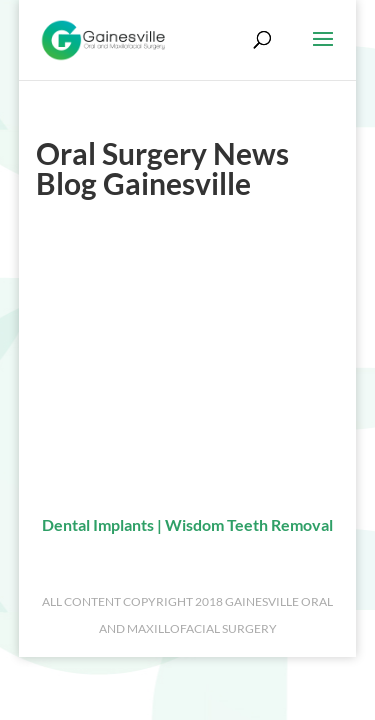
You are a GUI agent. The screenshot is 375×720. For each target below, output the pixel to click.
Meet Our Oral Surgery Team (134, 326)
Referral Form (83, 442)
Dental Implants (98, 524)
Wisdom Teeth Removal (249, 524)
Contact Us (75, 355)
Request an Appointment (122, 384)
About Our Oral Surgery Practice (147, 268)
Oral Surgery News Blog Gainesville (157, 413)
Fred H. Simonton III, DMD (127, 297)
